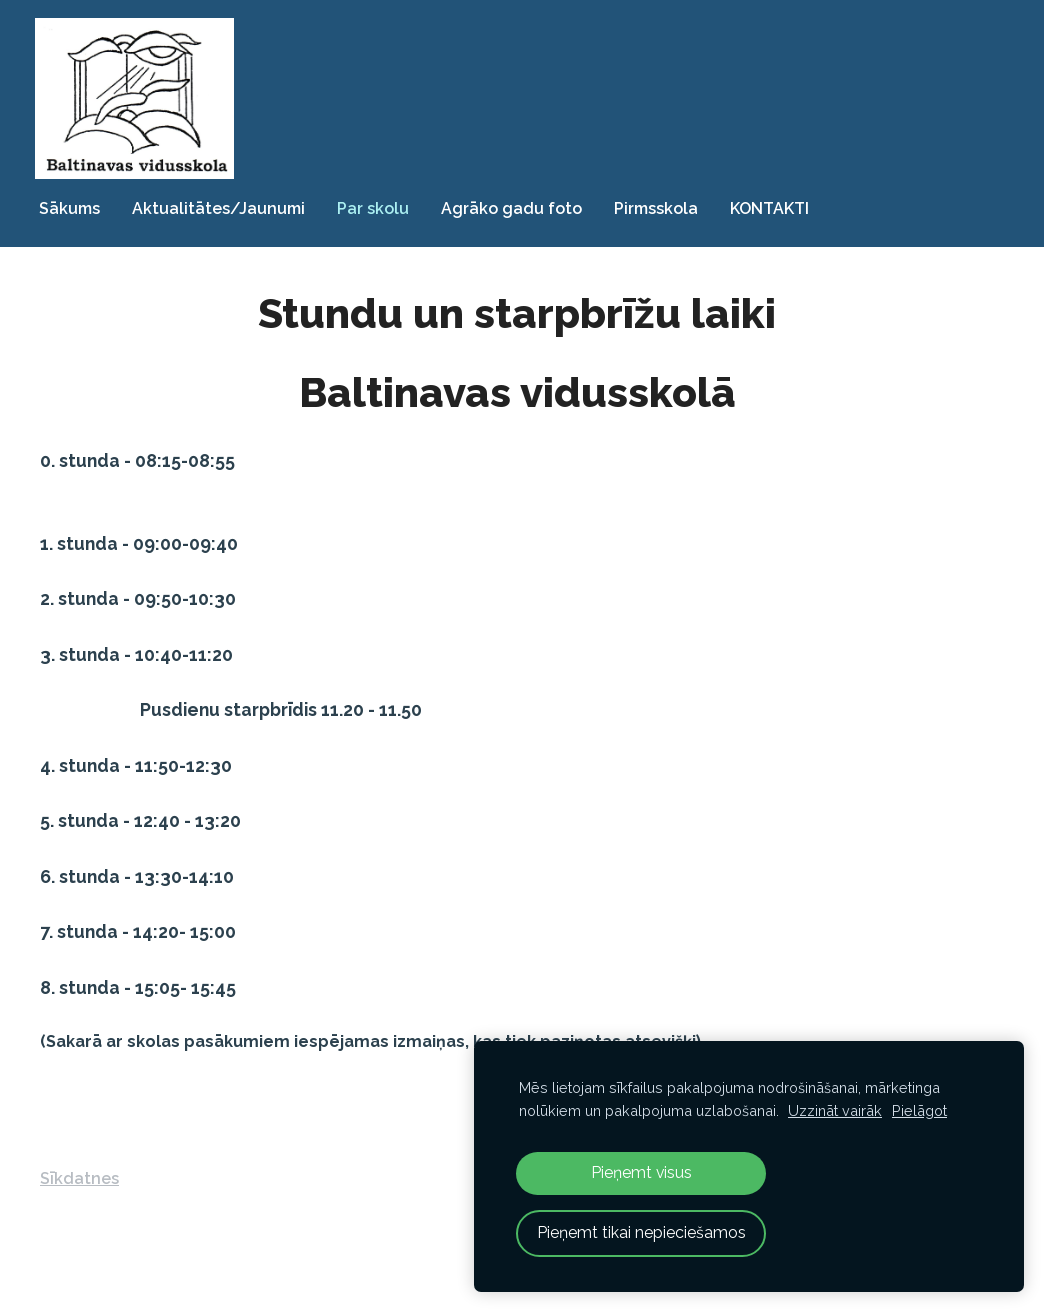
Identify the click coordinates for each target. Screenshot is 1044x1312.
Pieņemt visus (641, 1172)
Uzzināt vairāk (835, 1110)
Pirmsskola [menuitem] (661, 206)
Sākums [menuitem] (74, 206)
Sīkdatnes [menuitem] (79, 1175)
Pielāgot (919, 1110)
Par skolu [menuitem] (378, 206)
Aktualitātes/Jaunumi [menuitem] (223, 206)
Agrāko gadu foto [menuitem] (516, 206)
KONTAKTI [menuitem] (774, 206)
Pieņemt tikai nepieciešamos (641, 1232)
